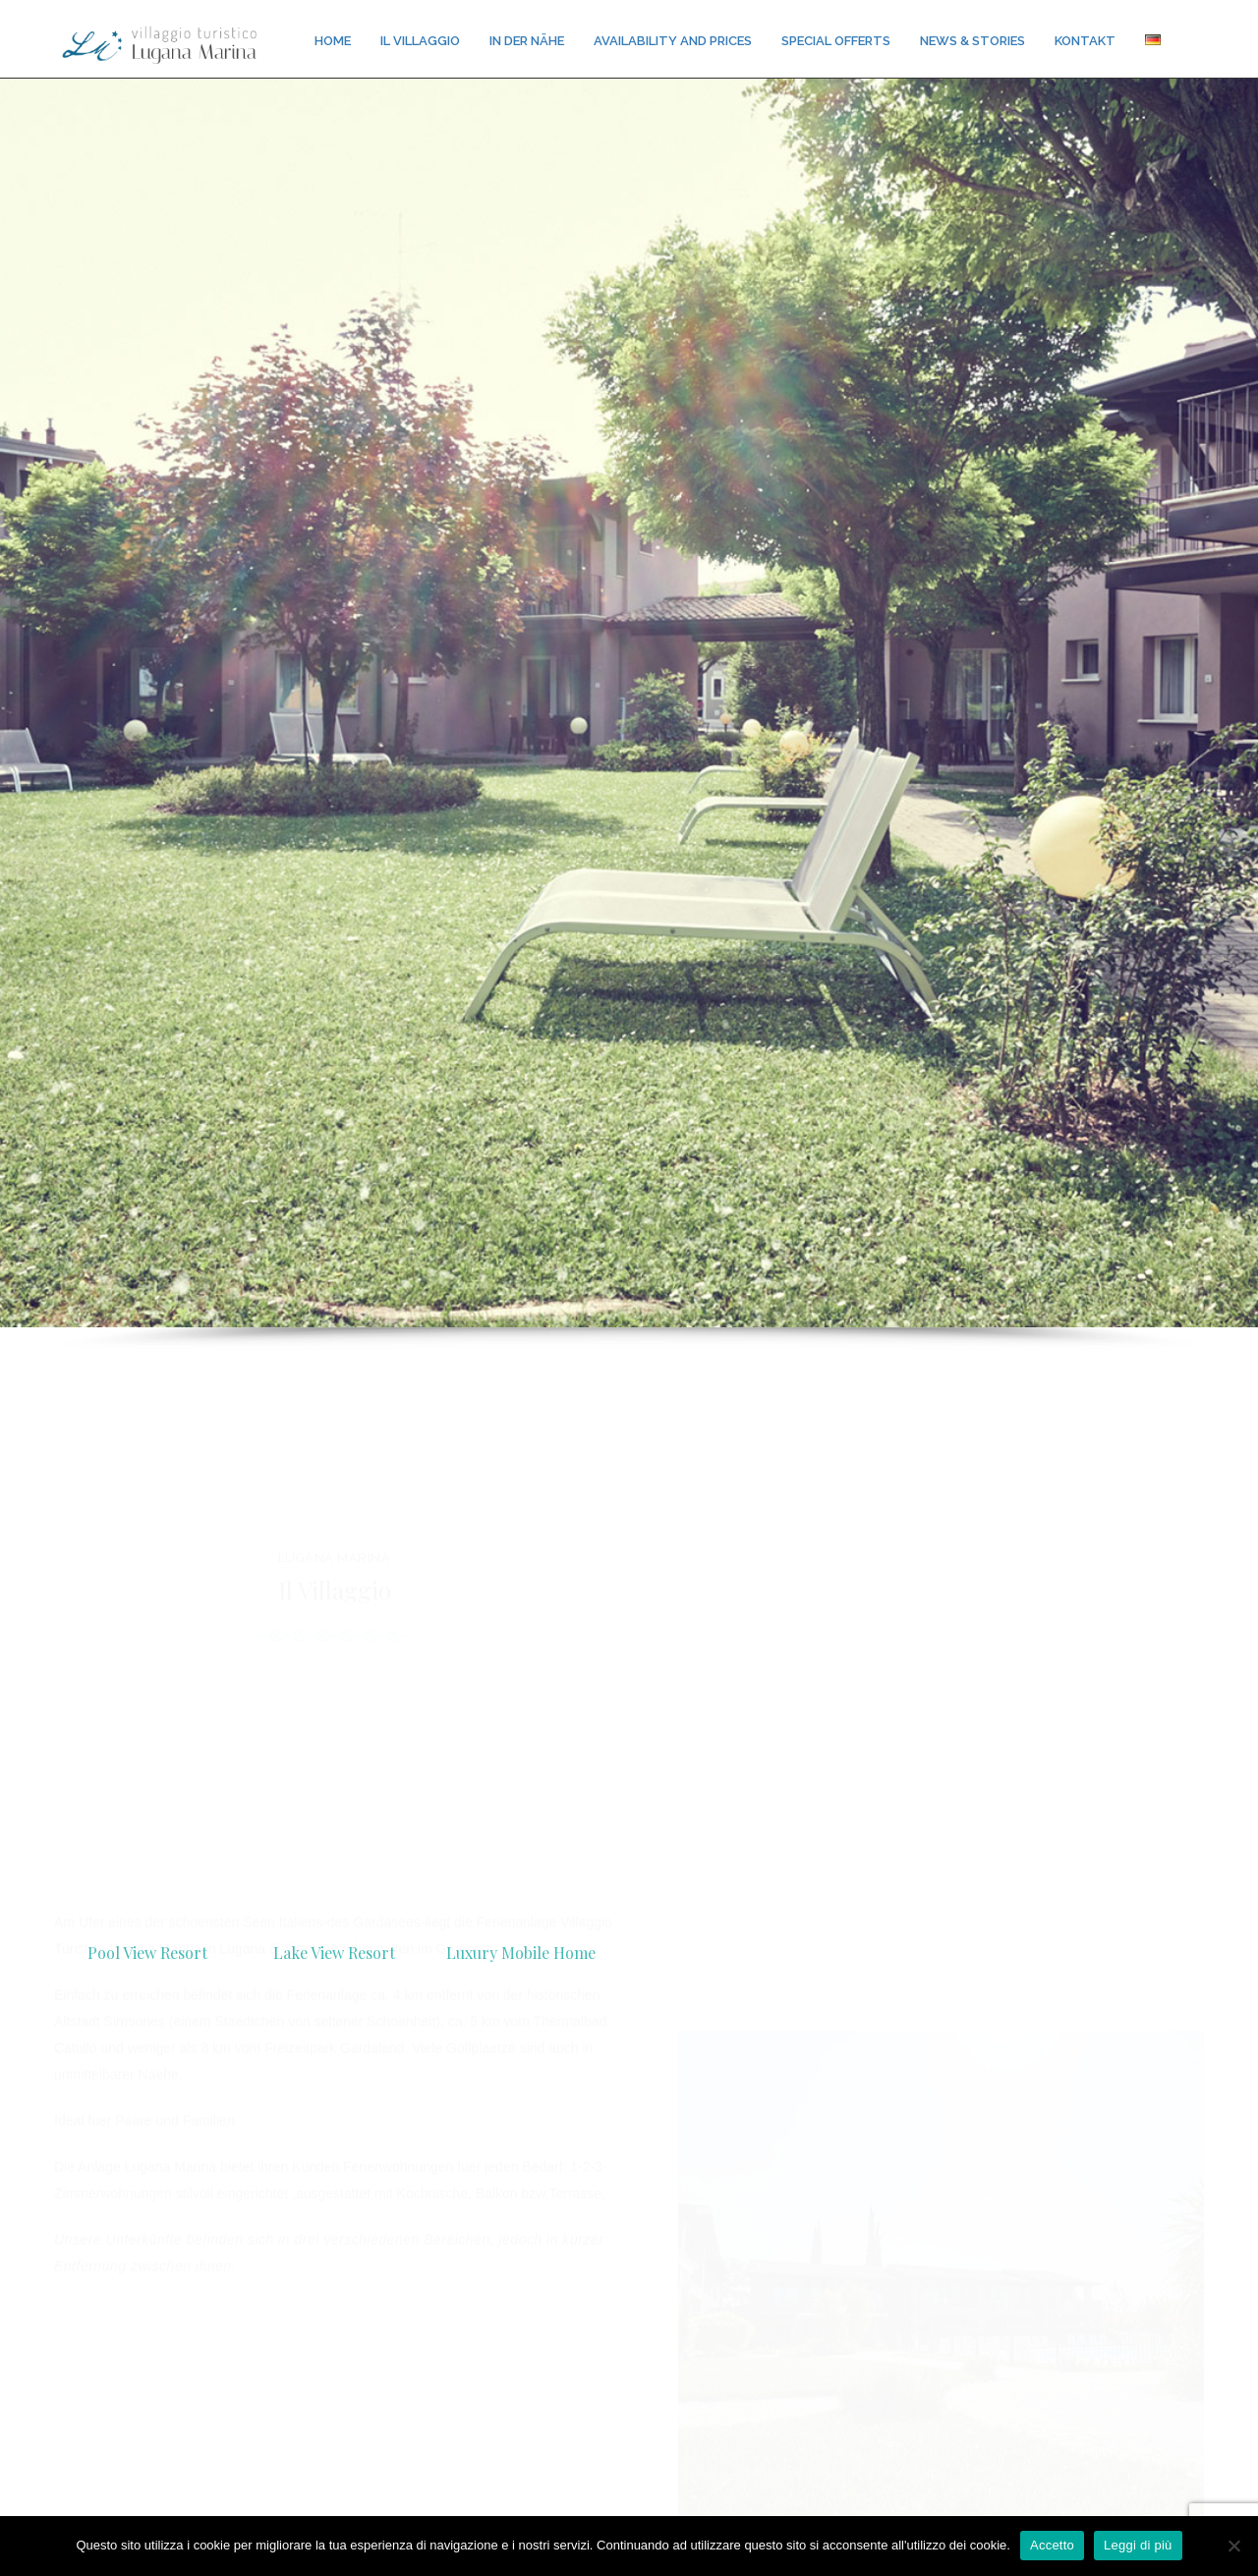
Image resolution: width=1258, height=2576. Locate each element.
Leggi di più (1138, 2545)
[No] (1233, 2545)
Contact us (628, 2499)
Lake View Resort (334, 1952)
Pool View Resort (147, 1952)
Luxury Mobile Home (521, 1952)
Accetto (1052, 2545)
